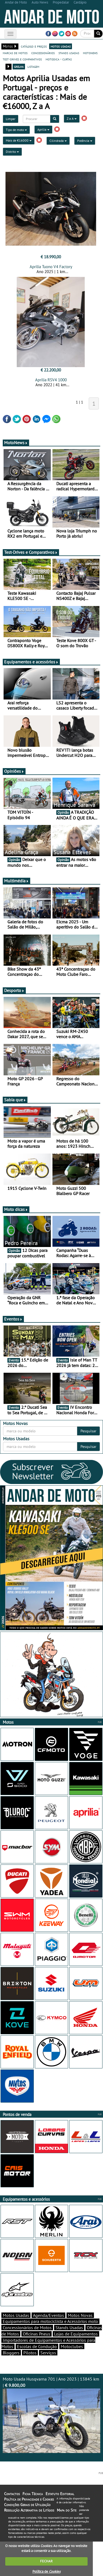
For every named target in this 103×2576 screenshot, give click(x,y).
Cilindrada (58, 141)
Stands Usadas (69, 2327)
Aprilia (43, 129)
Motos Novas (80, 2315)
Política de (46, 2571)
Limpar (10, 119)
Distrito (12, 152)
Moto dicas (16, 1209)
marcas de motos (15, 52)
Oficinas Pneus (36, 2334)
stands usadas (69, 52)
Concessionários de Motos (27, 2327)
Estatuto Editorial (60, 2493)
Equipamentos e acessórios (31, 662)
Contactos (12, 2493)
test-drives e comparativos (22, 59)
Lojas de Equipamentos (76, 2334)
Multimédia (16, 880)
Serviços (48, 2352)
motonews (90, 52)
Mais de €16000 (19, 140)
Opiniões (14, 771)
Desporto (14, 990)
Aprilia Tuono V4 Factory (51, 266)
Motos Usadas (16, 2315)
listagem (33, 66)
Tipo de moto (16, 130)
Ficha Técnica (33, 2493)
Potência (84, 141)
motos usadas (61, 46)
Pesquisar (88, 1430)
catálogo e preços (34, 46)
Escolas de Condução (37, 2346)
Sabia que (15, 1099)
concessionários (43, 52)
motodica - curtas (59, 59)
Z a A (72, 118)
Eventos (13, 1319)
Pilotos (30, 2352)
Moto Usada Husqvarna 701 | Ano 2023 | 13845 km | (51, 2414)
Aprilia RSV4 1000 (51, 379)
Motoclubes (72, 2346)
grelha (19, 66)
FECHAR (46, 2561)
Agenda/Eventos (48, 2315)
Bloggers (11, 2352)
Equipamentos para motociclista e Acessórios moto (50, 2321)
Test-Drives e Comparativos (31, 552)
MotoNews (16, 442)
